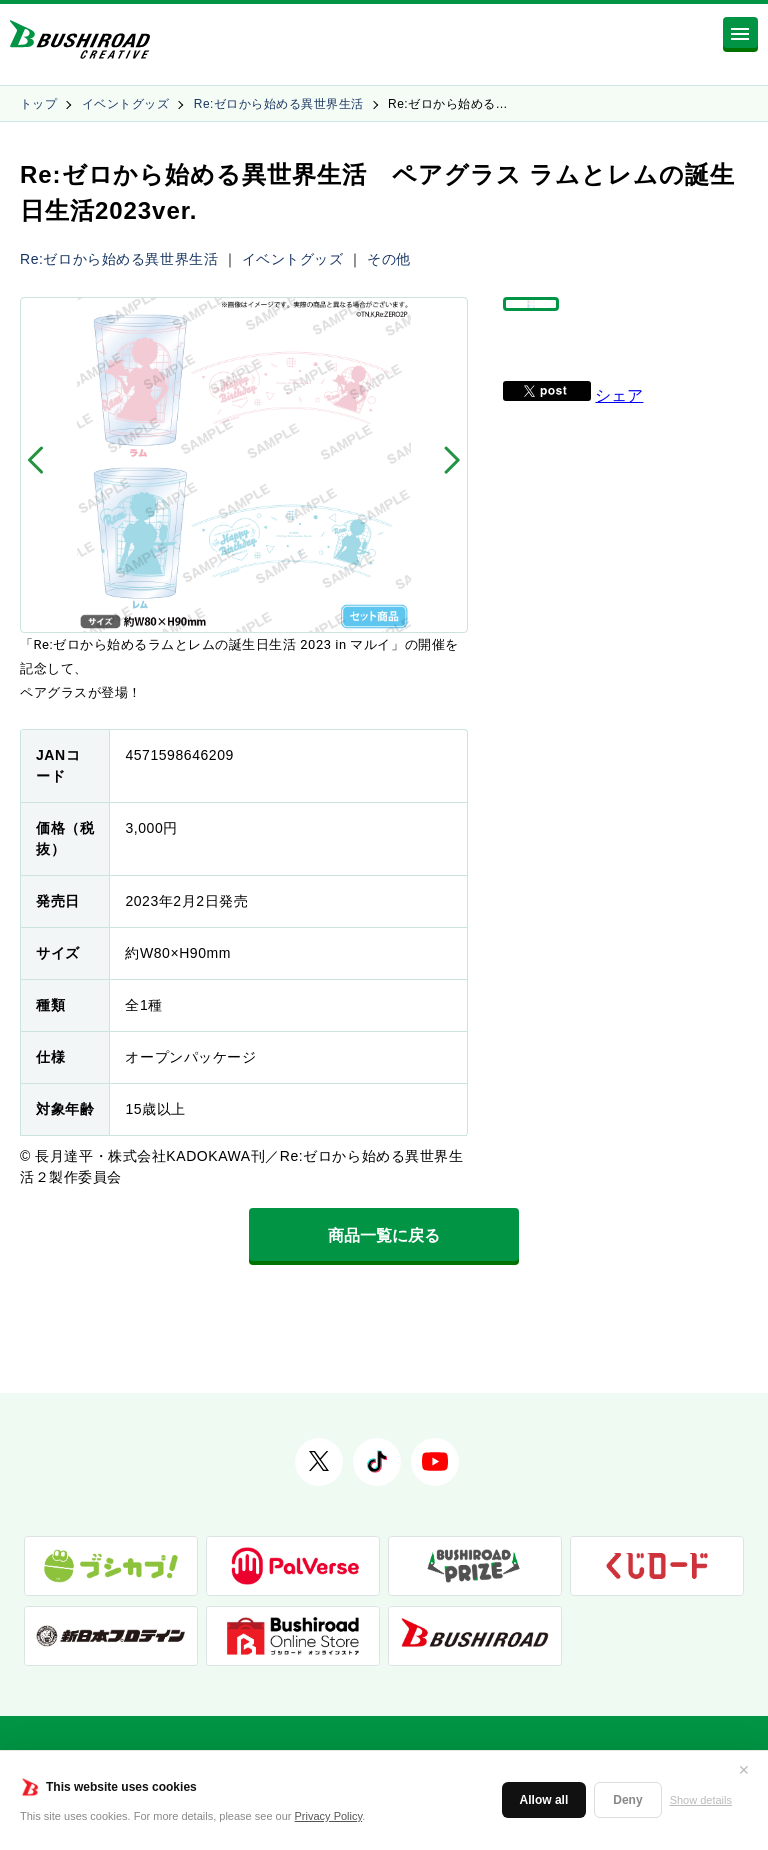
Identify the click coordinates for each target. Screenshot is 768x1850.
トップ (38, 104)
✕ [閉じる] (744, 1770)
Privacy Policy (329, 1816)
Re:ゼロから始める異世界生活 (279, 104)
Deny (627, 1800)
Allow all (544, 1800)
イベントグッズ (125, 104)
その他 (389, 259)
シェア (619, 423)
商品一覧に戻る (384, 1235)
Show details (701, 1800)
